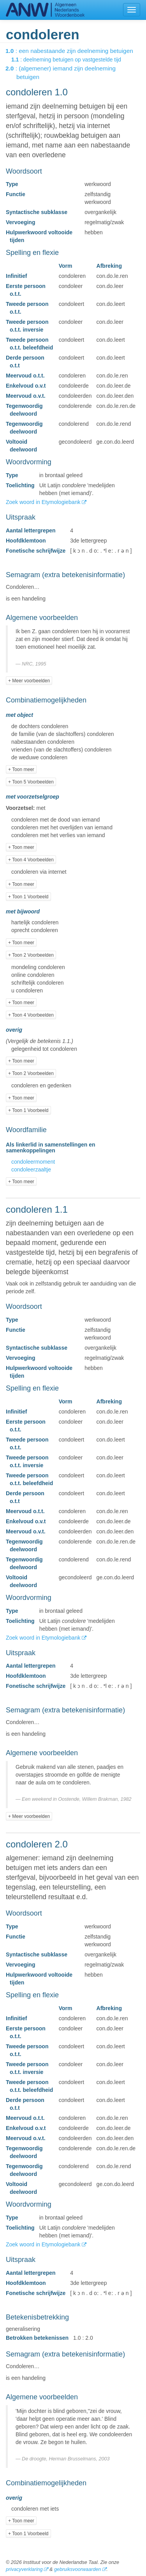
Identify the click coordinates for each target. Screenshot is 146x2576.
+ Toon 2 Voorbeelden (31, 955)
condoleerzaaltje (31, 1169)
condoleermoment (33, 1162)
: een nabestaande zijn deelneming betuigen (74, 50)
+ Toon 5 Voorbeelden (31, 782)
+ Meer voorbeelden (29, 680)
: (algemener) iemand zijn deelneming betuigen (66, 72)
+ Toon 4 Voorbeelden (31, 859)
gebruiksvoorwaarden (77, 2569)
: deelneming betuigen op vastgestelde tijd (71, 59)
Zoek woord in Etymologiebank (44, 502)
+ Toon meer (21, 769)
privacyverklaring (24, 2569)
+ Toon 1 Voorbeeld (28, 896)
